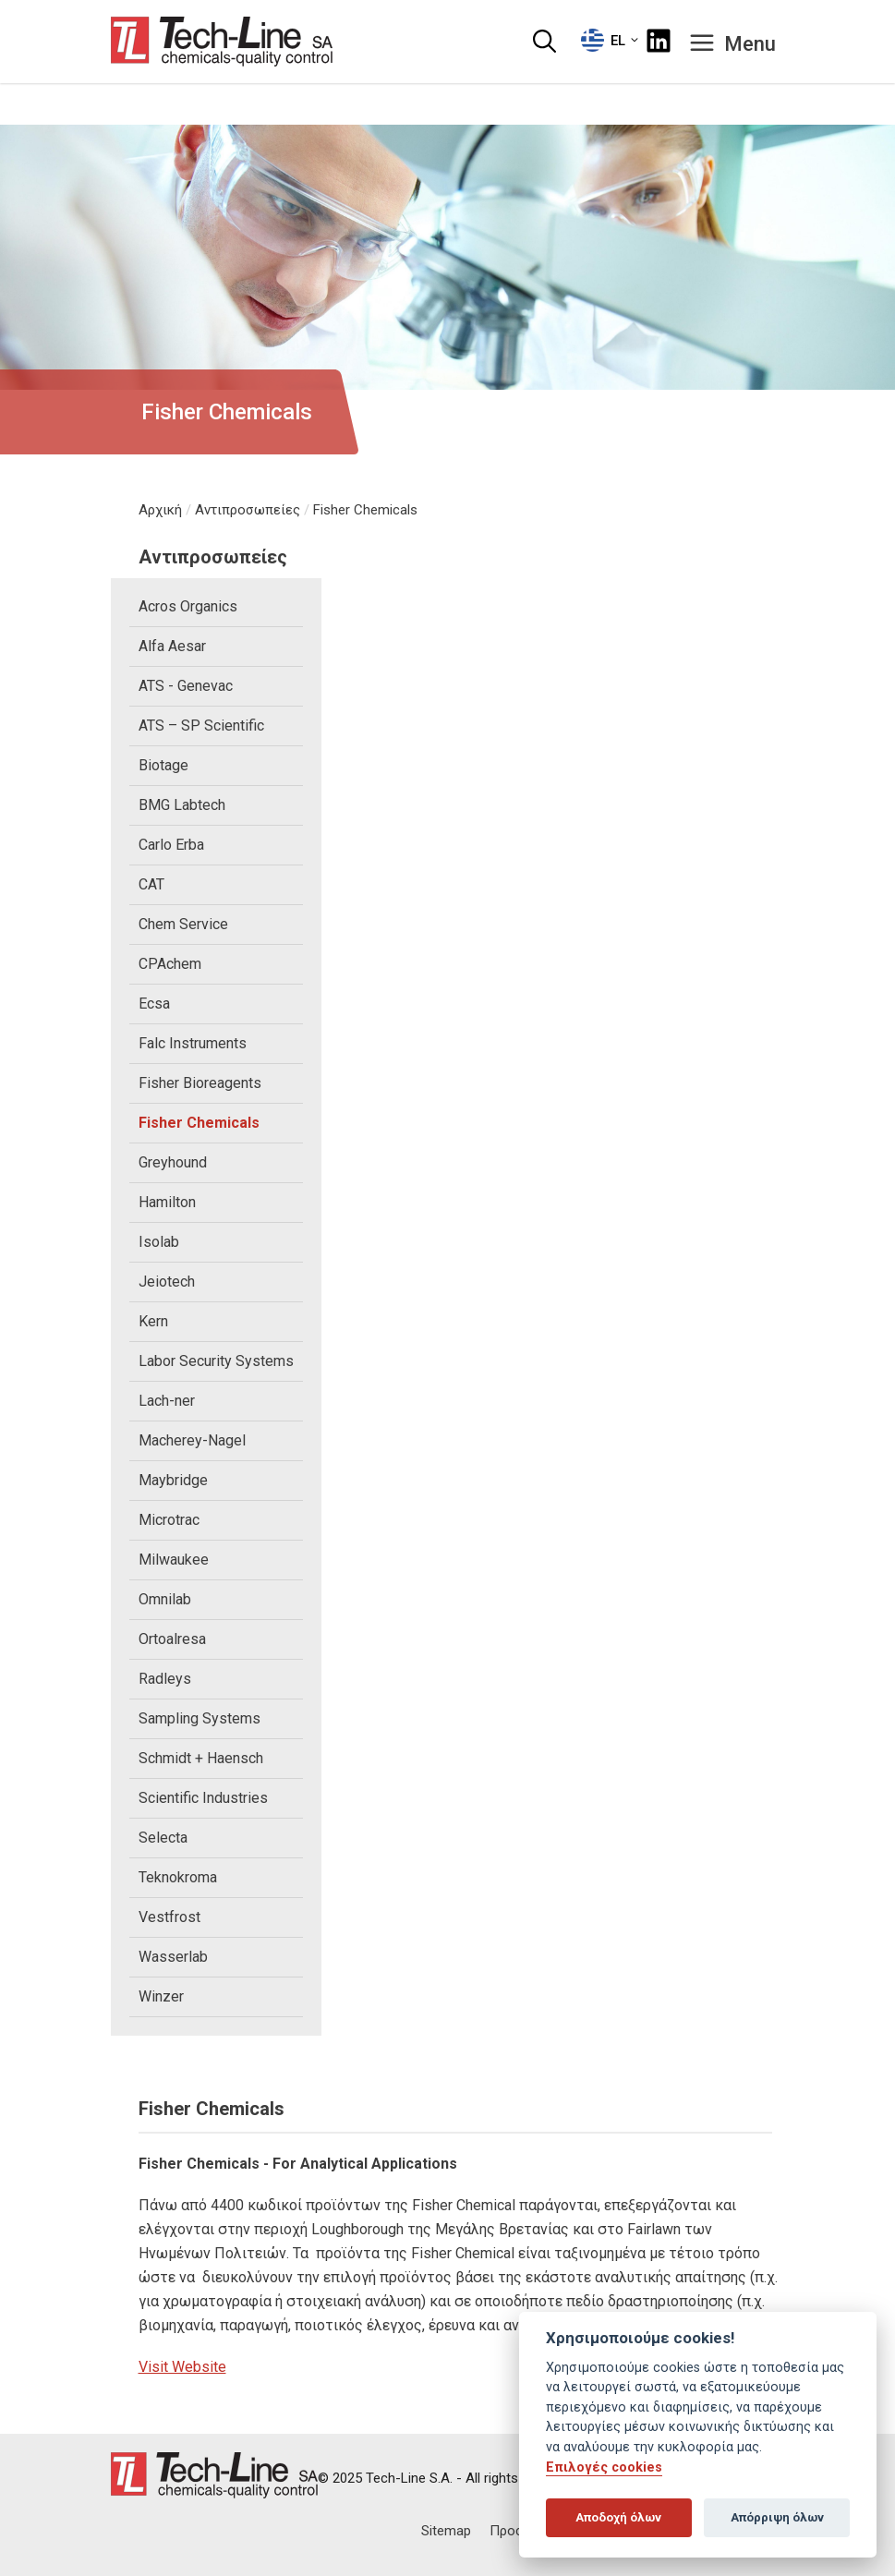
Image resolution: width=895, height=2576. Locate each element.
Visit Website (182, 2367)
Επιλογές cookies (604, 2467)
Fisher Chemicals (365, 510)
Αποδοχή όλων (618, 2517)
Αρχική (160, 510)
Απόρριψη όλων (777, 2517)
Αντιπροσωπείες (247, 510)
